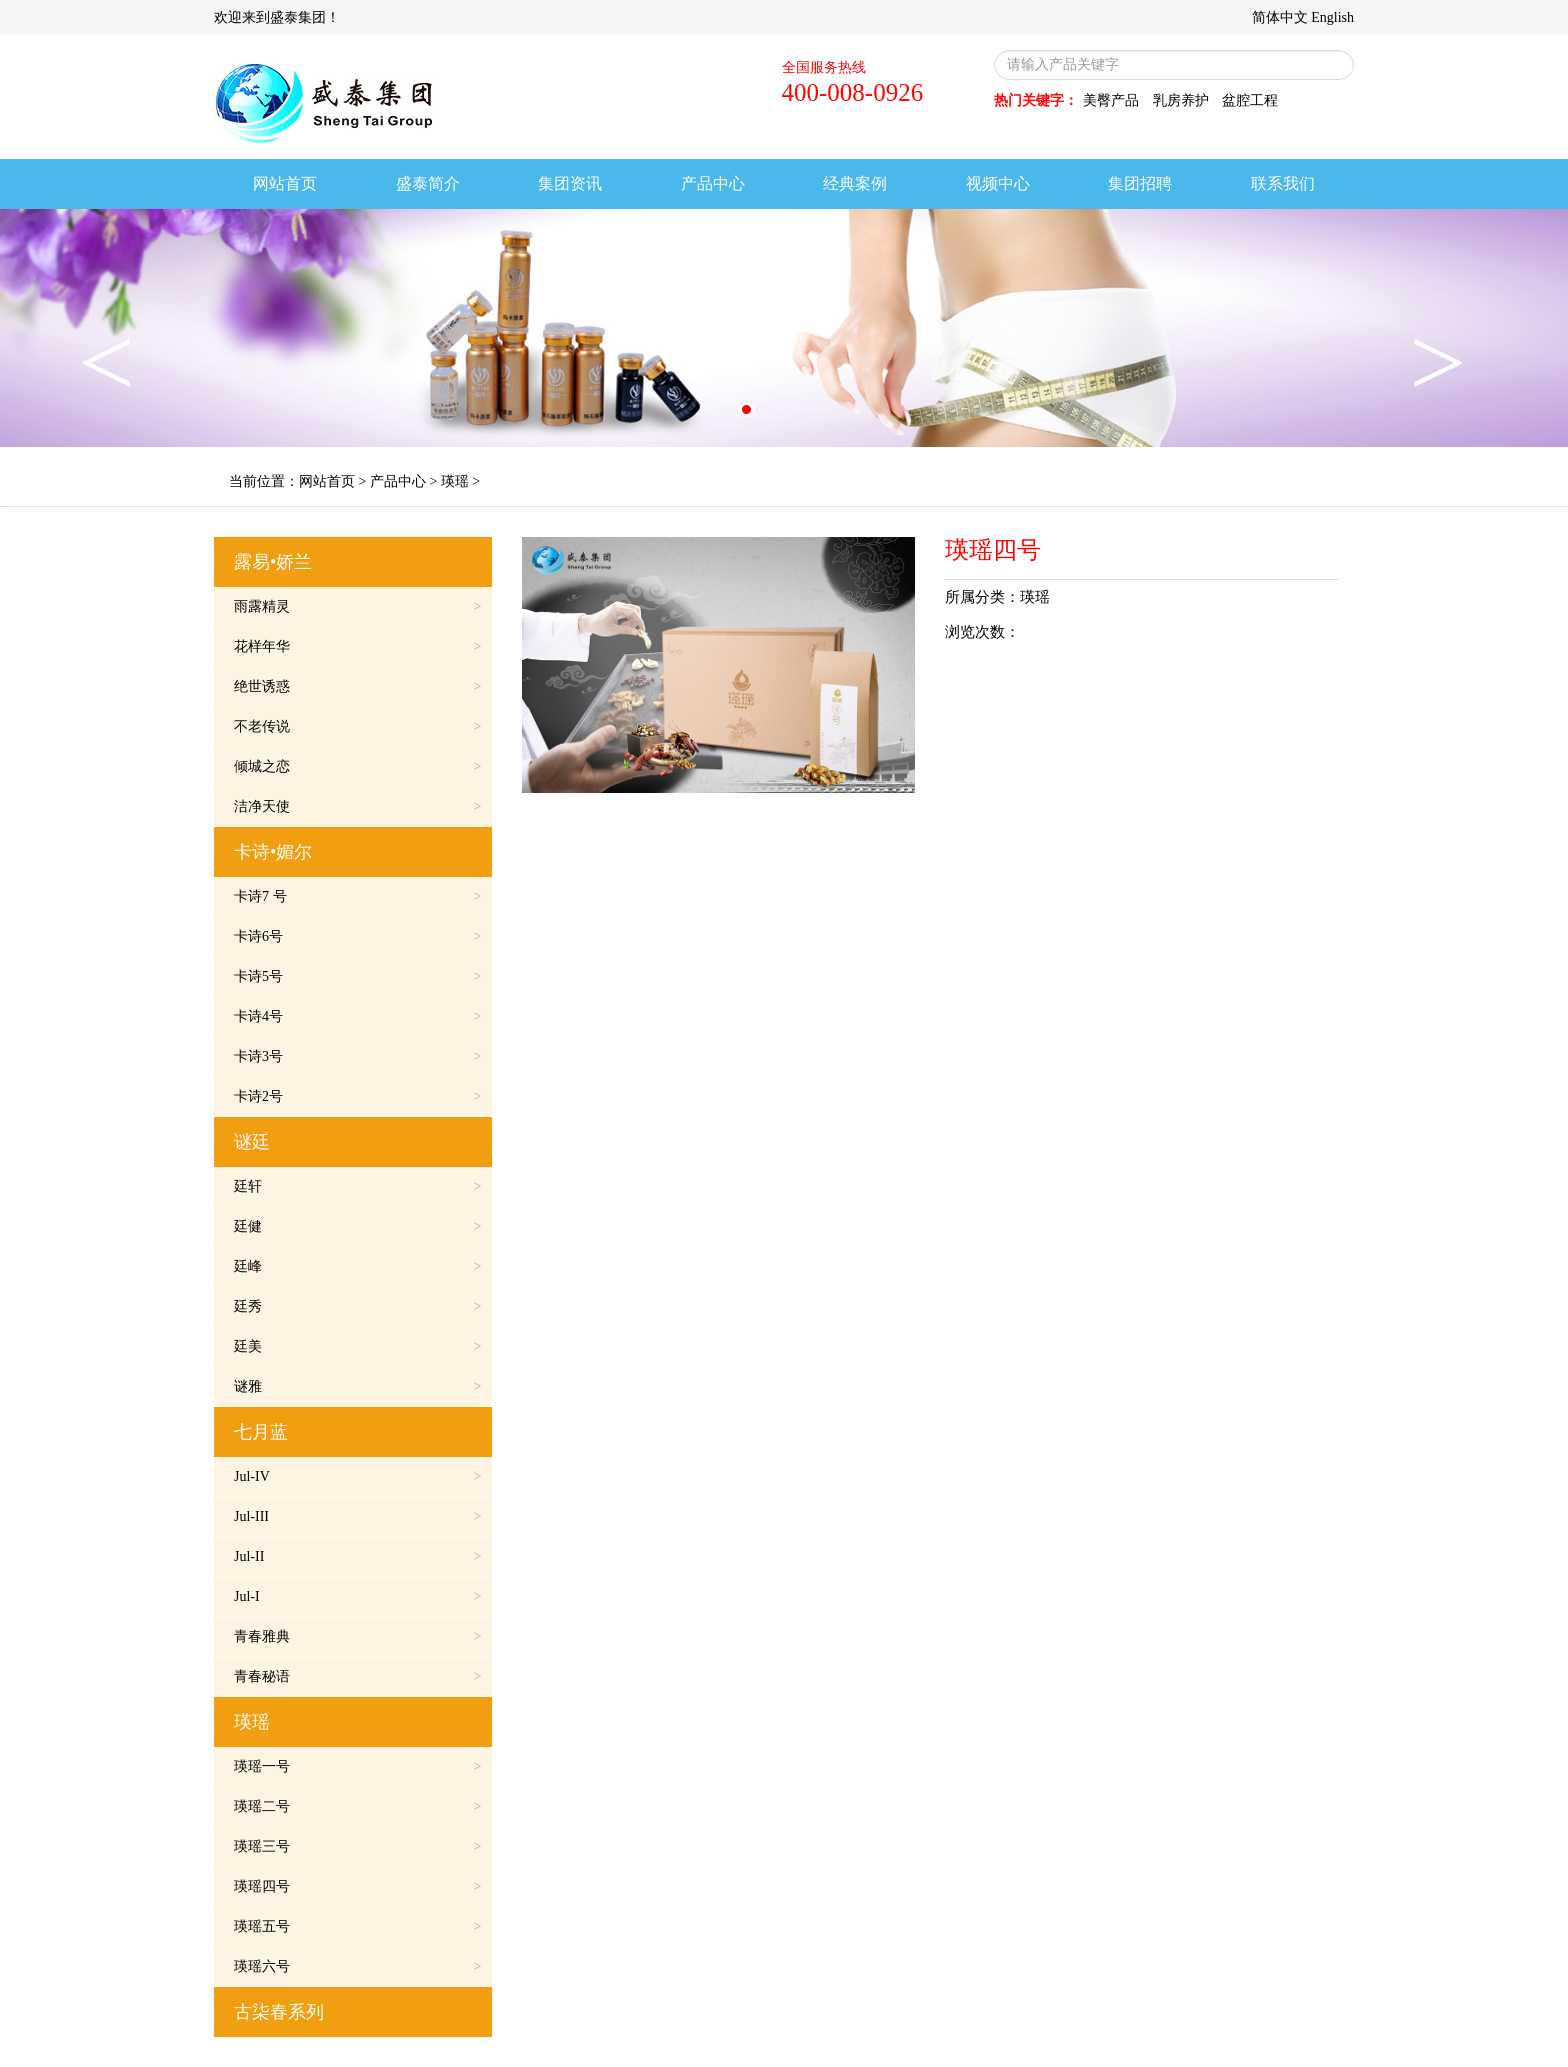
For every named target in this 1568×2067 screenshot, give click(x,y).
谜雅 (248, 1386)
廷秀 (248, 1306)
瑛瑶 (455, 481)
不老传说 (262, 726)
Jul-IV (252, 1476)
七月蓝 (261, 1432)
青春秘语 (262, 1676)
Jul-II (249, 1556)
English (1332, 17)
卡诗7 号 (260, 896)
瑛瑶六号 (262, 1966)
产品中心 (398, 481)
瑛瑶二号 (262, 1806)
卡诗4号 (258, 1016)
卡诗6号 (258, 936)
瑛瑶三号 (262, 1846)
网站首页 (327, 481)
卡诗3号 (258, 1056)
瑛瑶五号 (262, 1926)
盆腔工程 (1250, 100)
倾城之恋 (262, 766)
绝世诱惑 (262, 686)
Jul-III (251, 1516)
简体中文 (1280, 17)
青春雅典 (262, 1636)
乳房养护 (1181, 100)
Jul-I (247, 1596)
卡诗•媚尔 (273, 852)
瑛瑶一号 (262, 1766)
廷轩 (248, 1186)
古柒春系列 (279, 2012)
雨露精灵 (262, 606)
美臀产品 (1111, 100)
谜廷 (252, 1142)
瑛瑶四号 (262, 1886)
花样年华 (262, 646)
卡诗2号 (258, 1096)
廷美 (248, 1346)
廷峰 (248, 1266)
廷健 (248, 1226)
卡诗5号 (258, 976)
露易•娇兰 (273, 562)
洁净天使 (262, 806)
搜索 (1335, 64)
